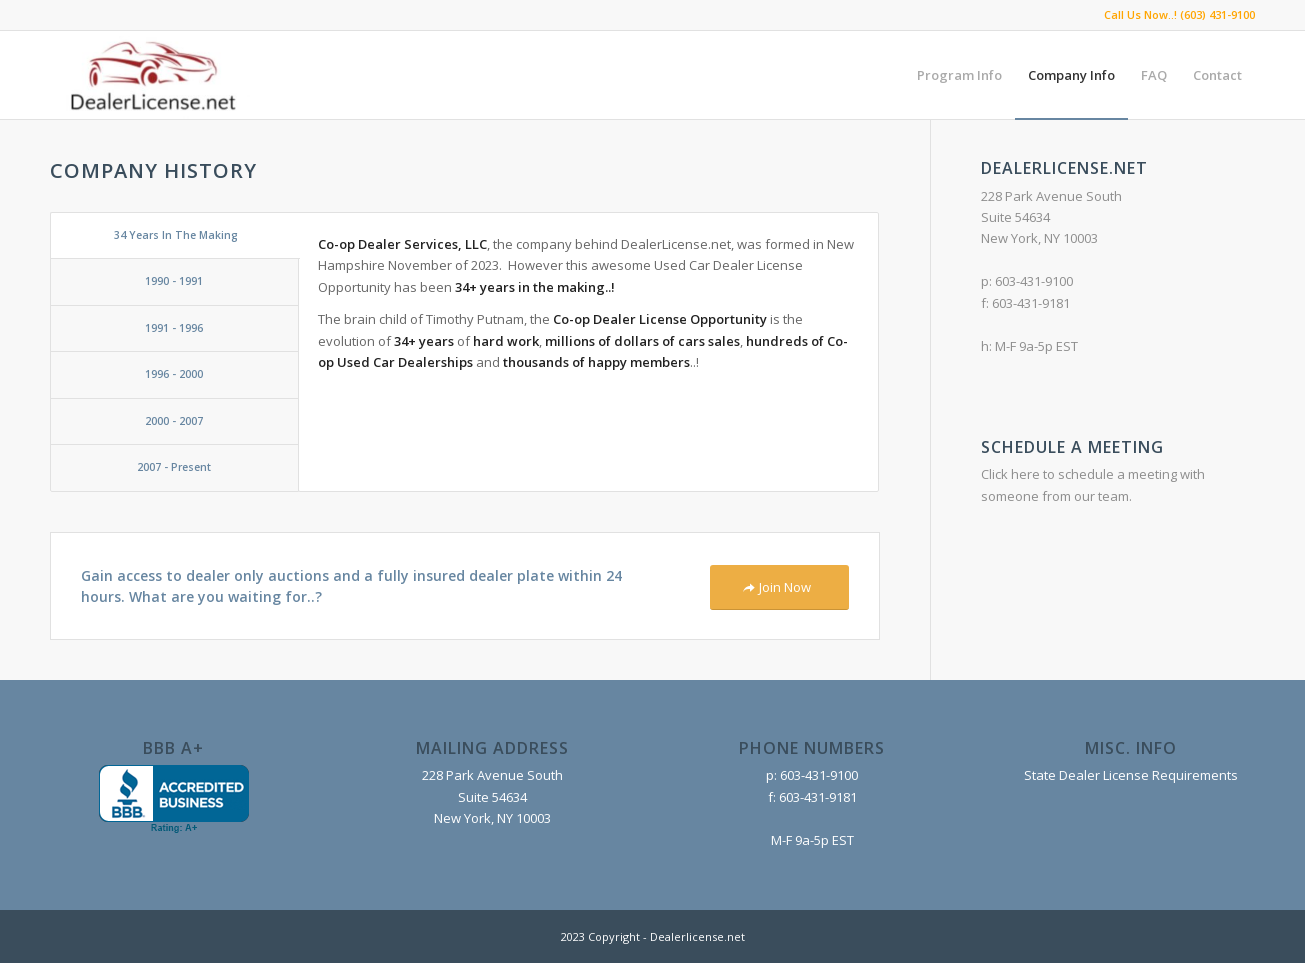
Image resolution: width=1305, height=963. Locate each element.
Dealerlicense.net (697, 936)
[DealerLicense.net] (150, 75)
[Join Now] (779, 587)
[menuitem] (959, 75)
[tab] (175, 235)
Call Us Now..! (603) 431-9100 (1179, 14)
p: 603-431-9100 (812, 775)
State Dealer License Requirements (1131, 775)
